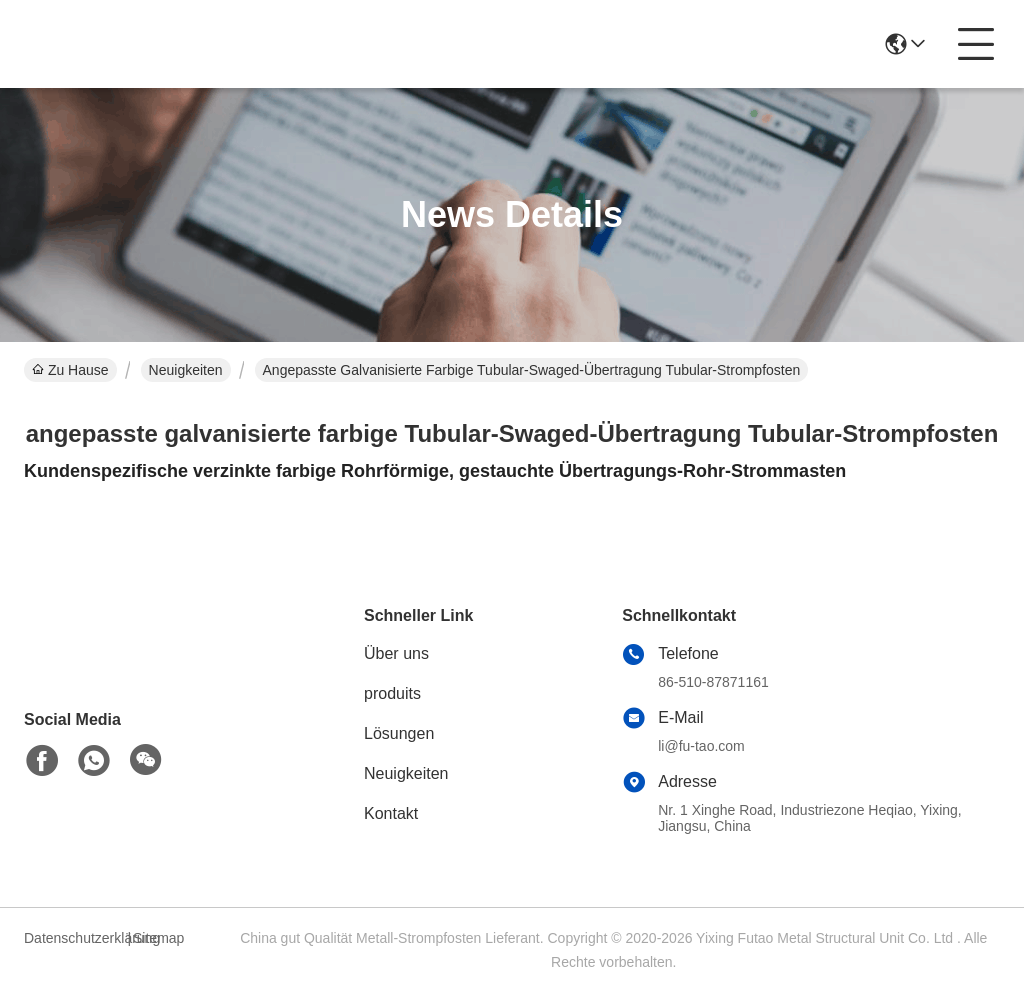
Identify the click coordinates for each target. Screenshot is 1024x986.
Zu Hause (70, 370)
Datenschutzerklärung (73, 938)
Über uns (396, 653)
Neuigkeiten (186, 370)
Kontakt (391, 813)
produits (392, 693)
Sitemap (158, 938)
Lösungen (399, 733)
